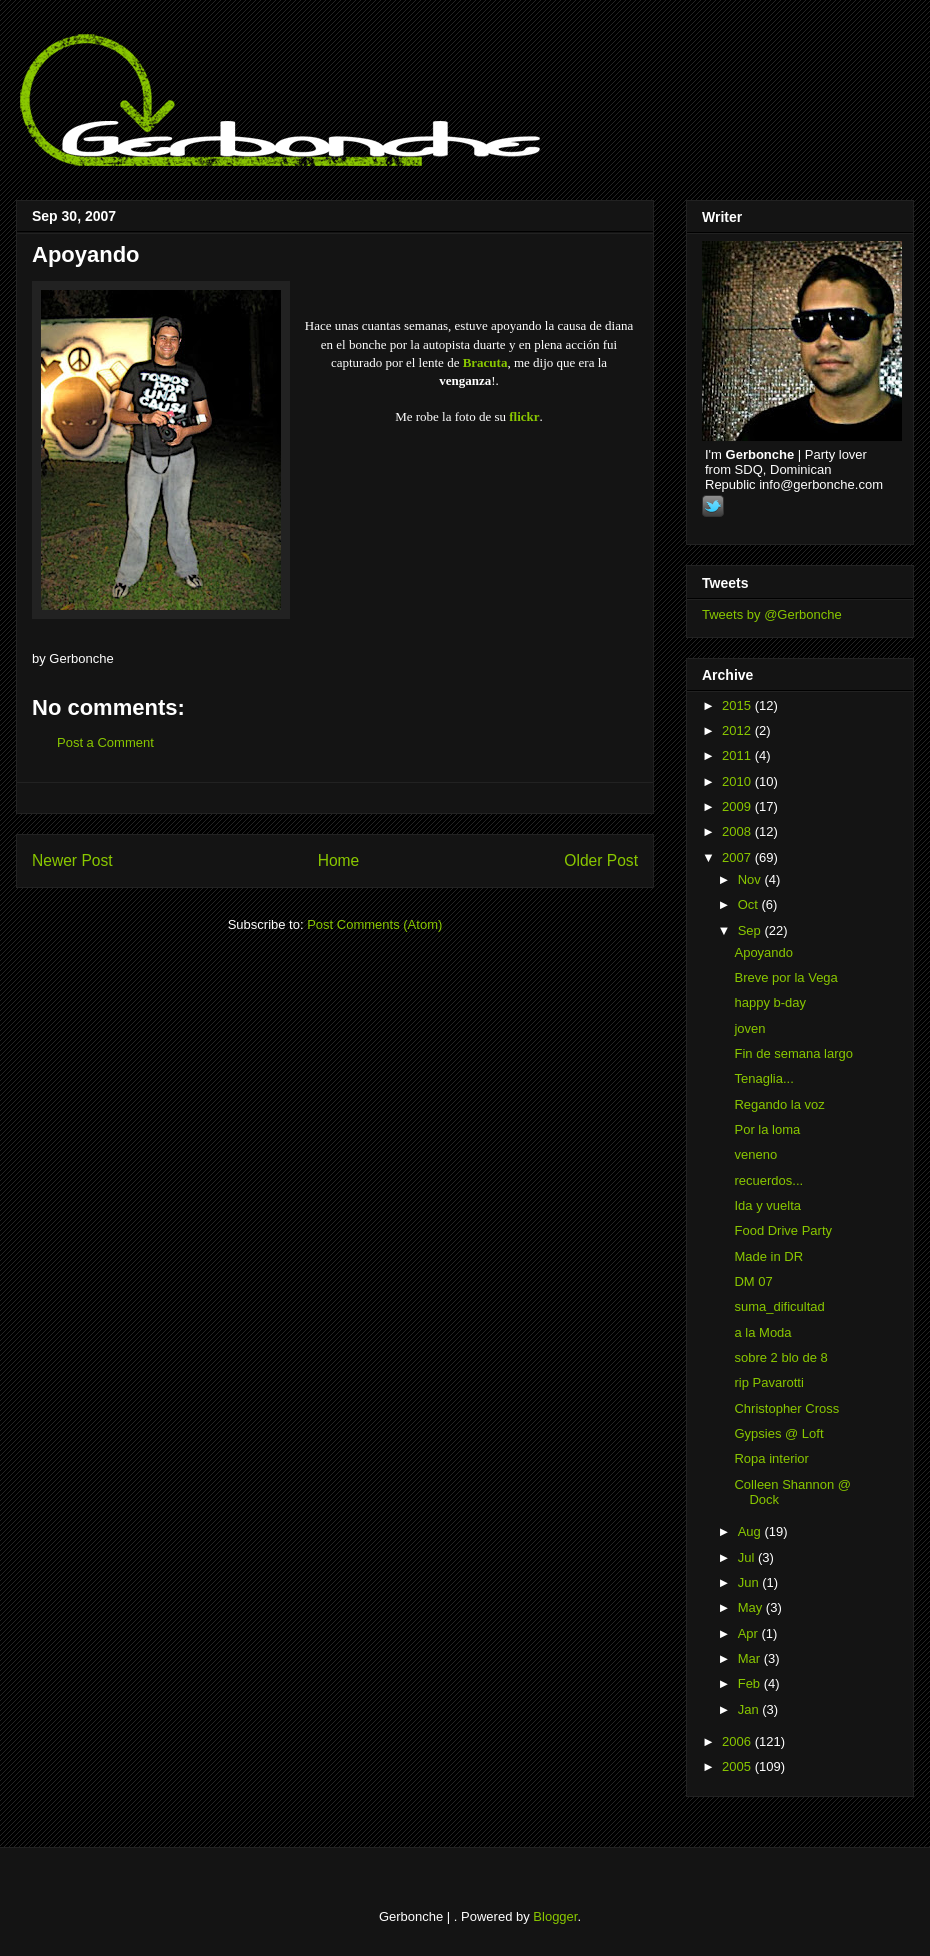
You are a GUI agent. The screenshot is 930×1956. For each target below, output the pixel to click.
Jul (748, 1557)
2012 (738, 730)
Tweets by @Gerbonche (772, 614)
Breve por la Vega (785, 977)
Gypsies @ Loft (778, 1433)
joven (749, 1028)
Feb (751, 1683)
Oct (750, 904)
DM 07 (753, 1281)
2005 (738, 1766)
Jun (750, 1582)
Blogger (555, 1916)
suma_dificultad (779, 1306)
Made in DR (768, 1256)
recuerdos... (768, 1180)
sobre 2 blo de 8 (780, 1357)
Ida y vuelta (767, 1205)
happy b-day (770, 1002)
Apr (750, 1633)
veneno (755, 1154)
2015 (738, 705)
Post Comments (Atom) (374, 924)
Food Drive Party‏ (783, 1230)
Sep (751, 930)
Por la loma (767, 1129)
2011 (738, 755)
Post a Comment (105, 742)
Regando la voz (779, 1104)
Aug (751, 1531)
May (752, 1607)
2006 (738, 1741)
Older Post (601, 860)
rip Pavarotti (768, 1382)
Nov (751, 879)
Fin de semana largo (793, 1053)
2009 (738, 806)
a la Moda (762, 1332)
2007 (738, 857)
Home (339, 860)
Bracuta (485, 362)
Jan (750, 1709)
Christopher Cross (786, 1408)
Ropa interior (771, 1458)
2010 (738, 781)
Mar (751, 1658)
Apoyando (86, 254)
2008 (738, 831)
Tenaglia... (763, 1078)
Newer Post (72, 860)
